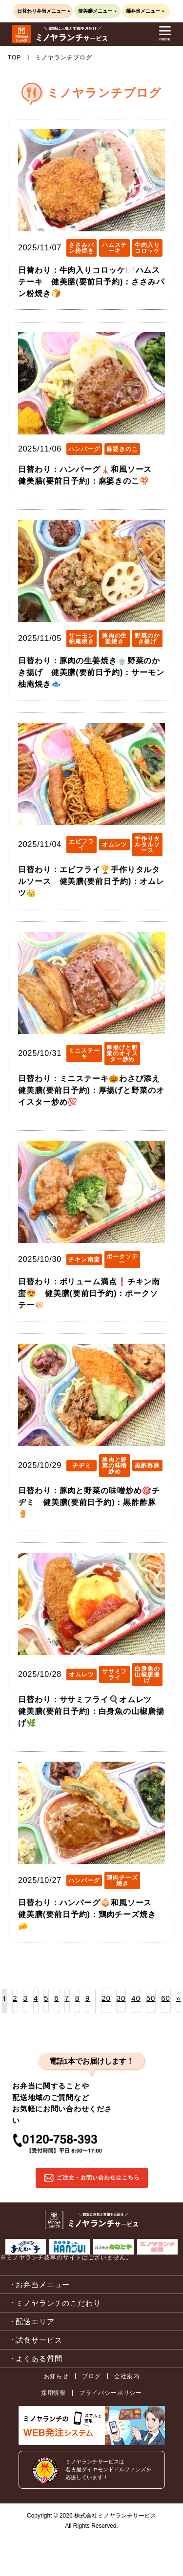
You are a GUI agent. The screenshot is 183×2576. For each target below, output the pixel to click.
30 (121, 1998)
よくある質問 (39, 2358)
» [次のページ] (178, 1998)
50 (151, 1998)
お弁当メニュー (43, 2284)
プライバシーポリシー (110, 2392)
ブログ (91, 2376)
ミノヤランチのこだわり (58, 2303)
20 (106, 1998)
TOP (14, 57)
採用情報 (53, 2392)
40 (136, 1998)
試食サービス (39, 2340)
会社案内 (127, 2376)
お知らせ (56, 2376)
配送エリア (35, 2321)
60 (165, 1998)
